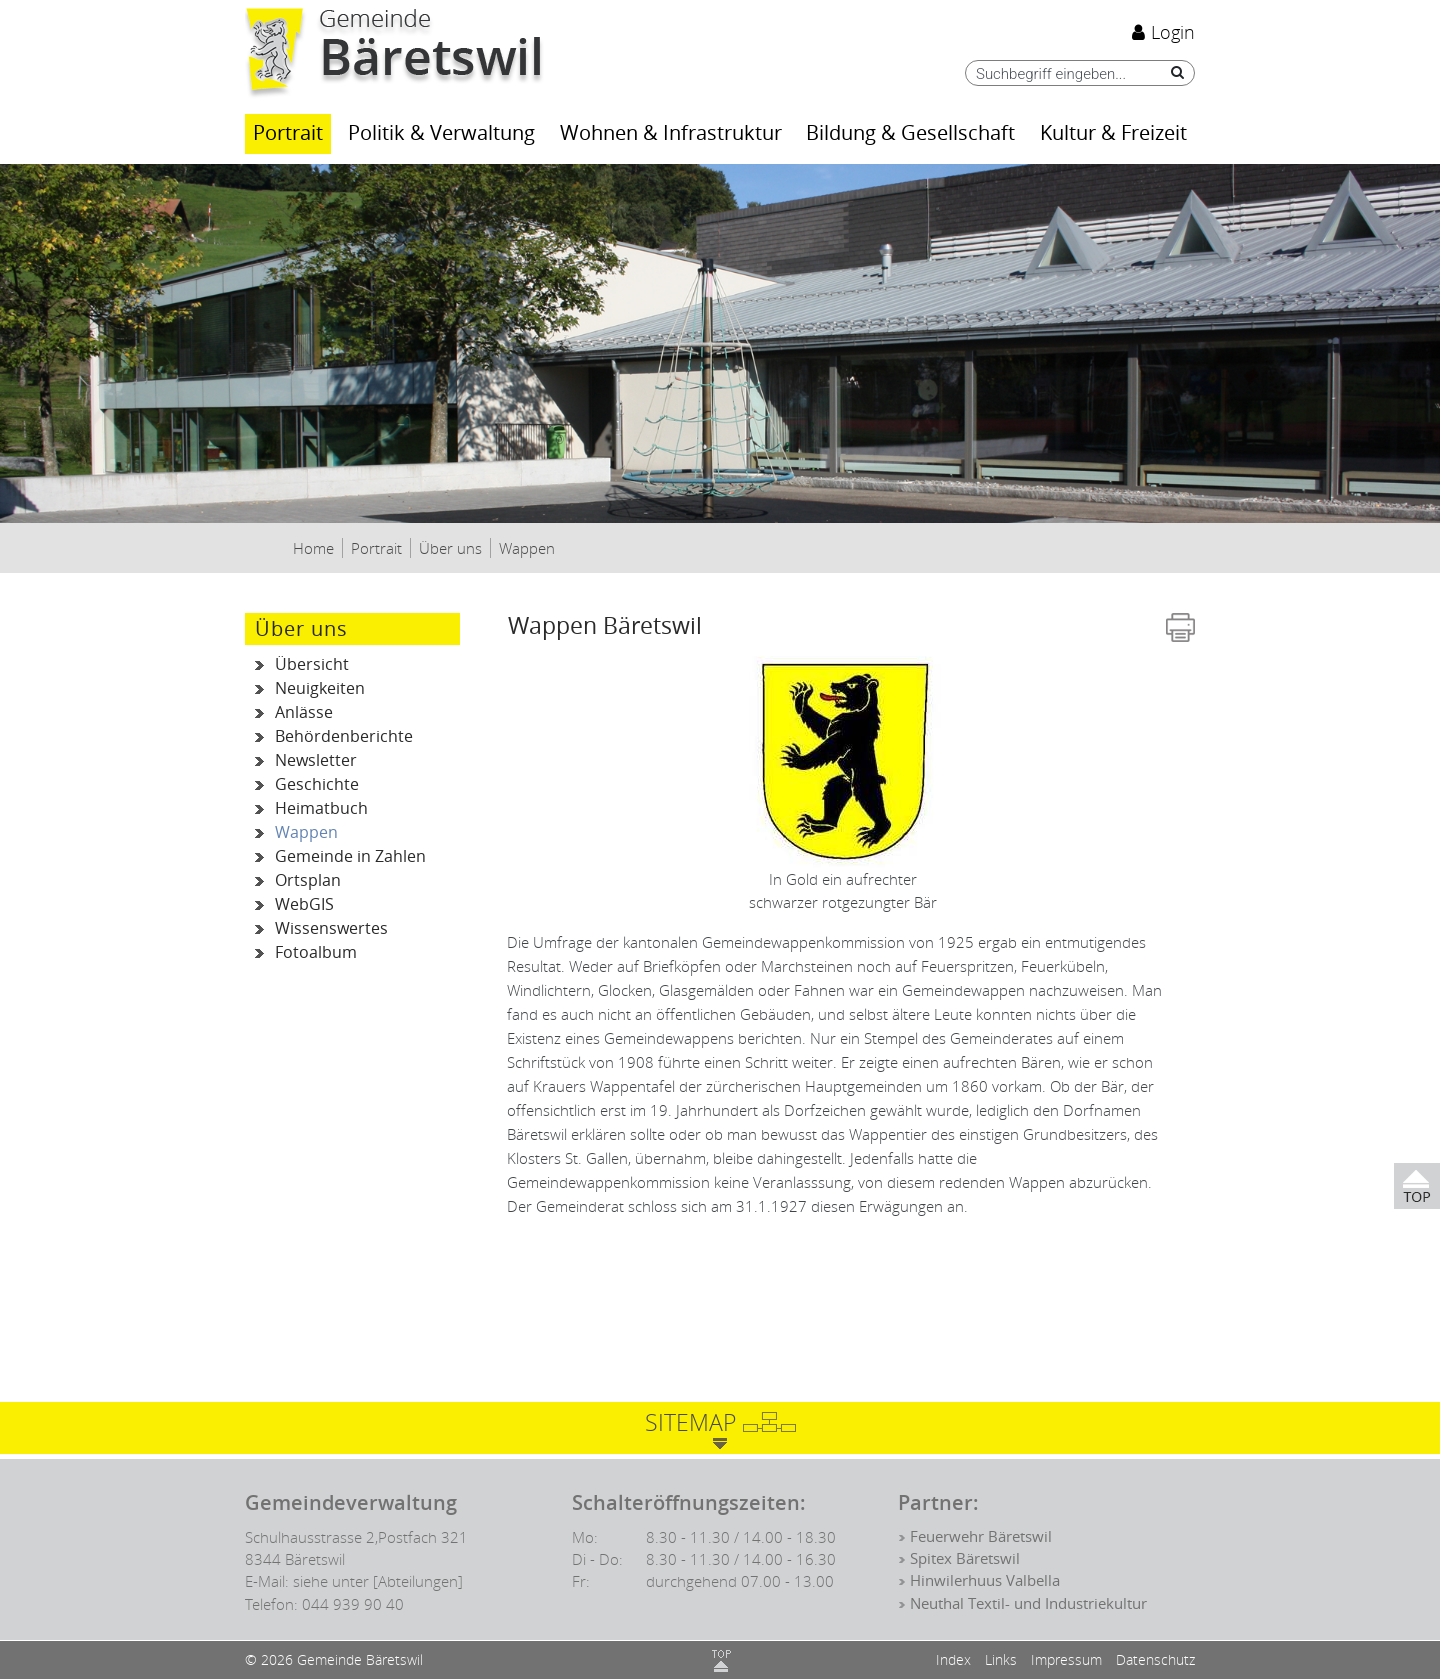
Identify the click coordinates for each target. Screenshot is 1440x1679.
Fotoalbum (316, 952)
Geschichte (317, 784)
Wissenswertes (331, 928)
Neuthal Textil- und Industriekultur (1028, 1604)
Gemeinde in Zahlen (350, 856)
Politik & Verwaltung (441, 133)
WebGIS (304, 904)
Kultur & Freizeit (1113, 133)
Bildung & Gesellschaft (910, 133)
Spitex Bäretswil (965, 1559)
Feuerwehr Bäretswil (981, 1537)
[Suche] (1172, 72)
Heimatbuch (321, 808)
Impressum (1066, 1659)
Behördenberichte (344, 736)
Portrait (288, 133)
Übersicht (312, 664)
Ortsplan (308, 880)
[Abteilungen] (418, 1581)
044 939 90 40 (353, 1604)
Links (1001, 1659)
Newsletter (316, 760)
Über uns (301, 629)
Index (953, 1659)
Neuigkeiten (320, 688)
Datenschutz (1155, 1659)
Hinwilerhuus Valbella (985, 1581)
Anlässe (304, 712)
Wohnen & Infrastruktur (671, 133)
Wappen (367, 833)
